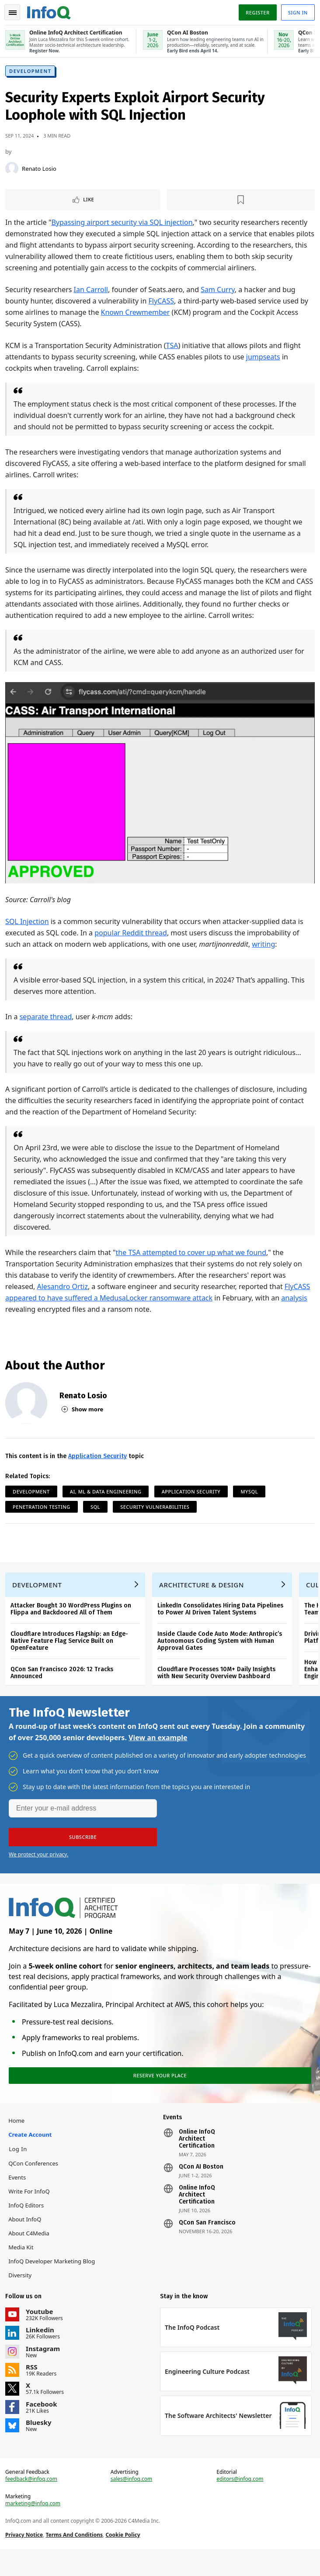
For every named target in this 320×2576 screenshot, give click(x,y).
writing (265, 945)
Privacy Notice (26, 2558)
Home (18, 2137)
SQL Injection (28, 923)
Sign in (296, 12)
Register (256, 12)
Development (32, 74)
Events (19, 2194)
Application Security (99, 1457)
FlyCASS (163, 304)
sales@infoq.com (132, 2502)
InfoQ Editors (27, 2222)
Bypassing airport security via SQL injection (123, 226)
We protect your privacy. (38, 1865)
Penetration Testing (43, 1508)
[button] (83, 1848)
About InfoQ (26, 2236)
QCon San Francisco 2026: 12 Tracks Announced (63, 1681)
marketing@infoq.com (34, 2527)
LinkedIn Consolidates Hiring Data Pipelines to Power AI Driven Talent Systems (222, 1617)
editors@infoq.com (239, 2502)
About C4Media (30, 2250)
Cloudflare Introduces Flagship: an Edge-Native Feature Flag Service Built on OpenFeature (71, 1649)
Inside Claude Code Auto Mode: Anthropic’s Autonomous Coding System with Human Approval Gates (221, 1649)
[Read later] (240, 203)
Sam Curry (219, 293)
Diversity (21, 2292)
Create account (31, 2151)
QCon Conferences (35, 2180)
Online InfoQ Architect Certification (197, 2155)
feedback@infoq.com (33, 2502)
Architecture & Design (203, 1593)
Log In (19, 2165)
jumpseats (265, 360)
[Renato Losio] (13, 172)
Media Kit (22, 2264)
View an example (158, 1749)
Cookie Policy (124, 2558)
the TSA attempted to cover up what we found (192, 1254)
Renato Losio (41, 172)
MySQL (251, 1493)
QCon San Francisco (207, 2239)
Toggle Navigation (13, 12)
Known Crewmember (136, 316)
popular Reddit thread (132, 934)
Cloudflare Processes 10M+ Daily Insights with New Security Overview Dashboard (218, 1681)
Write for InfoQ (30, 2208)
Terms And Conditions (75, 2558)
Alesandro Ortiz (63, 1288)
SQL (97, 1508)
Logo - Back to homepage (51, 11)
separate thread (47, 1018)
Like (89, 203)
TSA (173, 349)
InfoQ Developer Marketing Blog (53, 2278)
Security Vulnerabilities (156, 1508)
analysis (296, 1299)
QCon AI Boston (201, 2183)
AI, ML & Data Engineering (107, 1493)
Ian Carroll (93, 293)
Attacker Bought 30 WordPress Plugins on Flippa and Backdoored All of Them (72, 1617)
